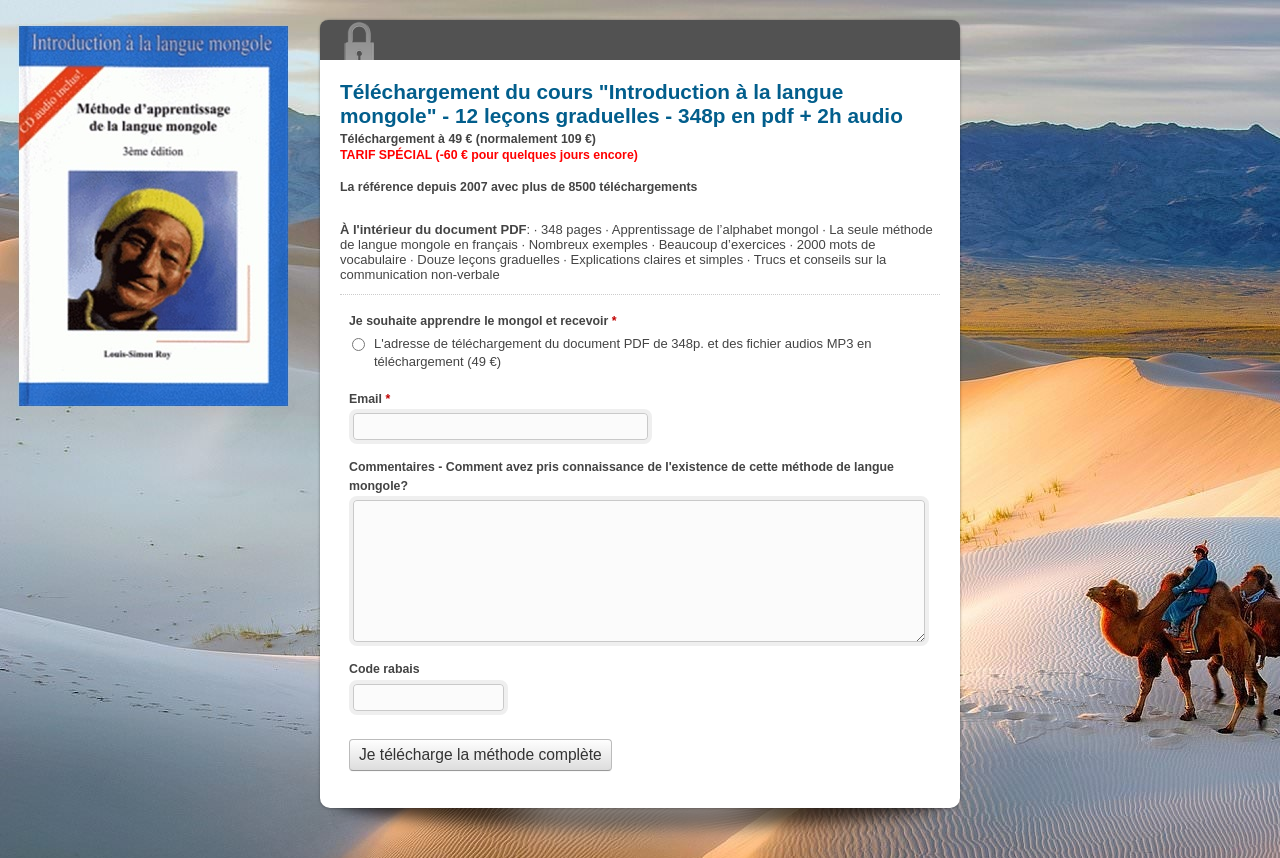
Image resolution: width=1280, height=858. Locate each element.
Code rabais (384, 669)
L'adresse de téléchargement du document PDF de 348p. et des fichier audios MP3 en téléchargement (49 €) (623, 352)
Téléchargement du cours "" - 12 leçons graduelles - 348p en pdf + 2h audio (640, 40)
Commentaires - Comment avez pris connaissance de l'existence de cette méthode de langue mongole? (621, 476)
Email (369, 401)
